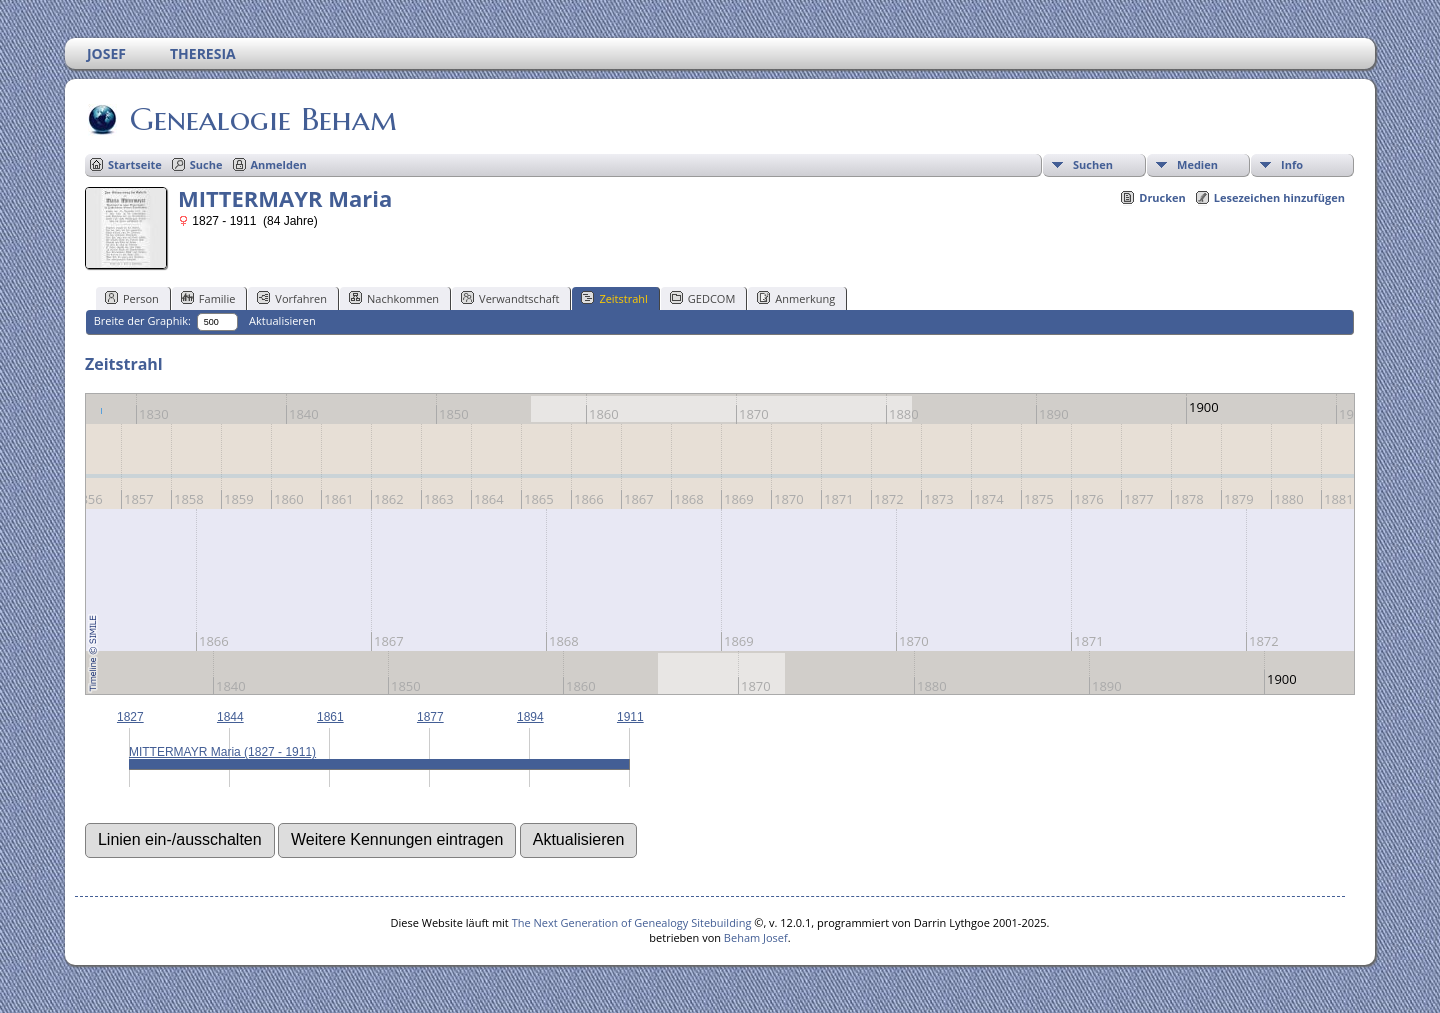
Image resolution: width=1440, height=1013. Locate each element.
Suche (206, 164)
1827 (130, 717)
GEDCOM (702, 298)
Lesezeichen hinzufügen (1279, 197)
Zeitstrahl (614, 298)
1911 (630, 717)
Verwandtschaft (510, 298)
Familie (208, 298)
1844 (230, 717)
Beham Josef (756, 937)
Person (132, 298)
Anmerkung (796, 298)
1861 (330, 717)
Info (1292, 164)
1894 (530, 717)
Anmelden (279, 164)
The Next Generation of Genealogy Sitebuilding (632, 922)
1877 (430, 717)
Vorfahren (292, 298)
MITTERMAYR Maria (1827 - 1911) (222, 752)
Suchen (1093, 164)
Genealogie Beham (262, 119)
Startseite (135, 164)
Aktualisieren (282, 320)
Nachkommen (394, 298)
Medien (1197, 164)
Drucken (1162, 197)
